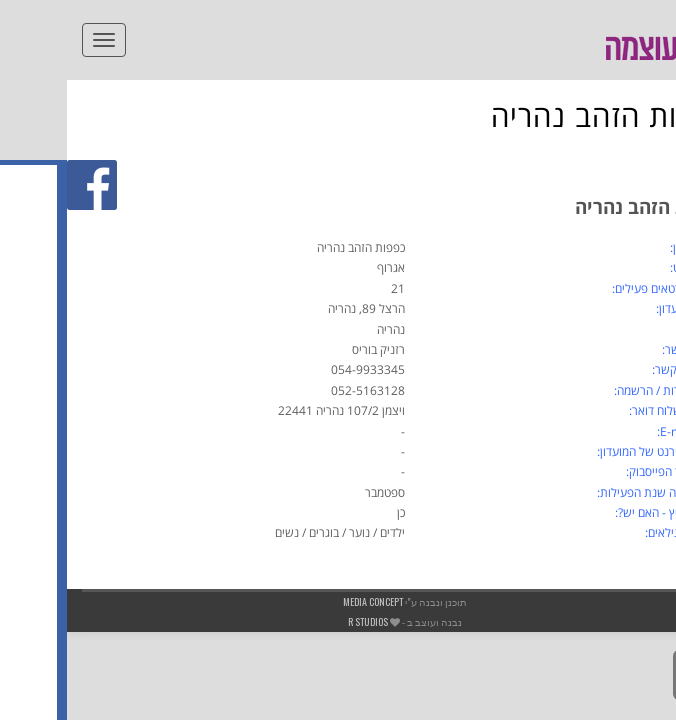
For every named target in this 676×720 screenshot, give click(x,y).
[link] (650, 76)
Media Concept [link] (306, 601)
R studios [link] (301, 621)
